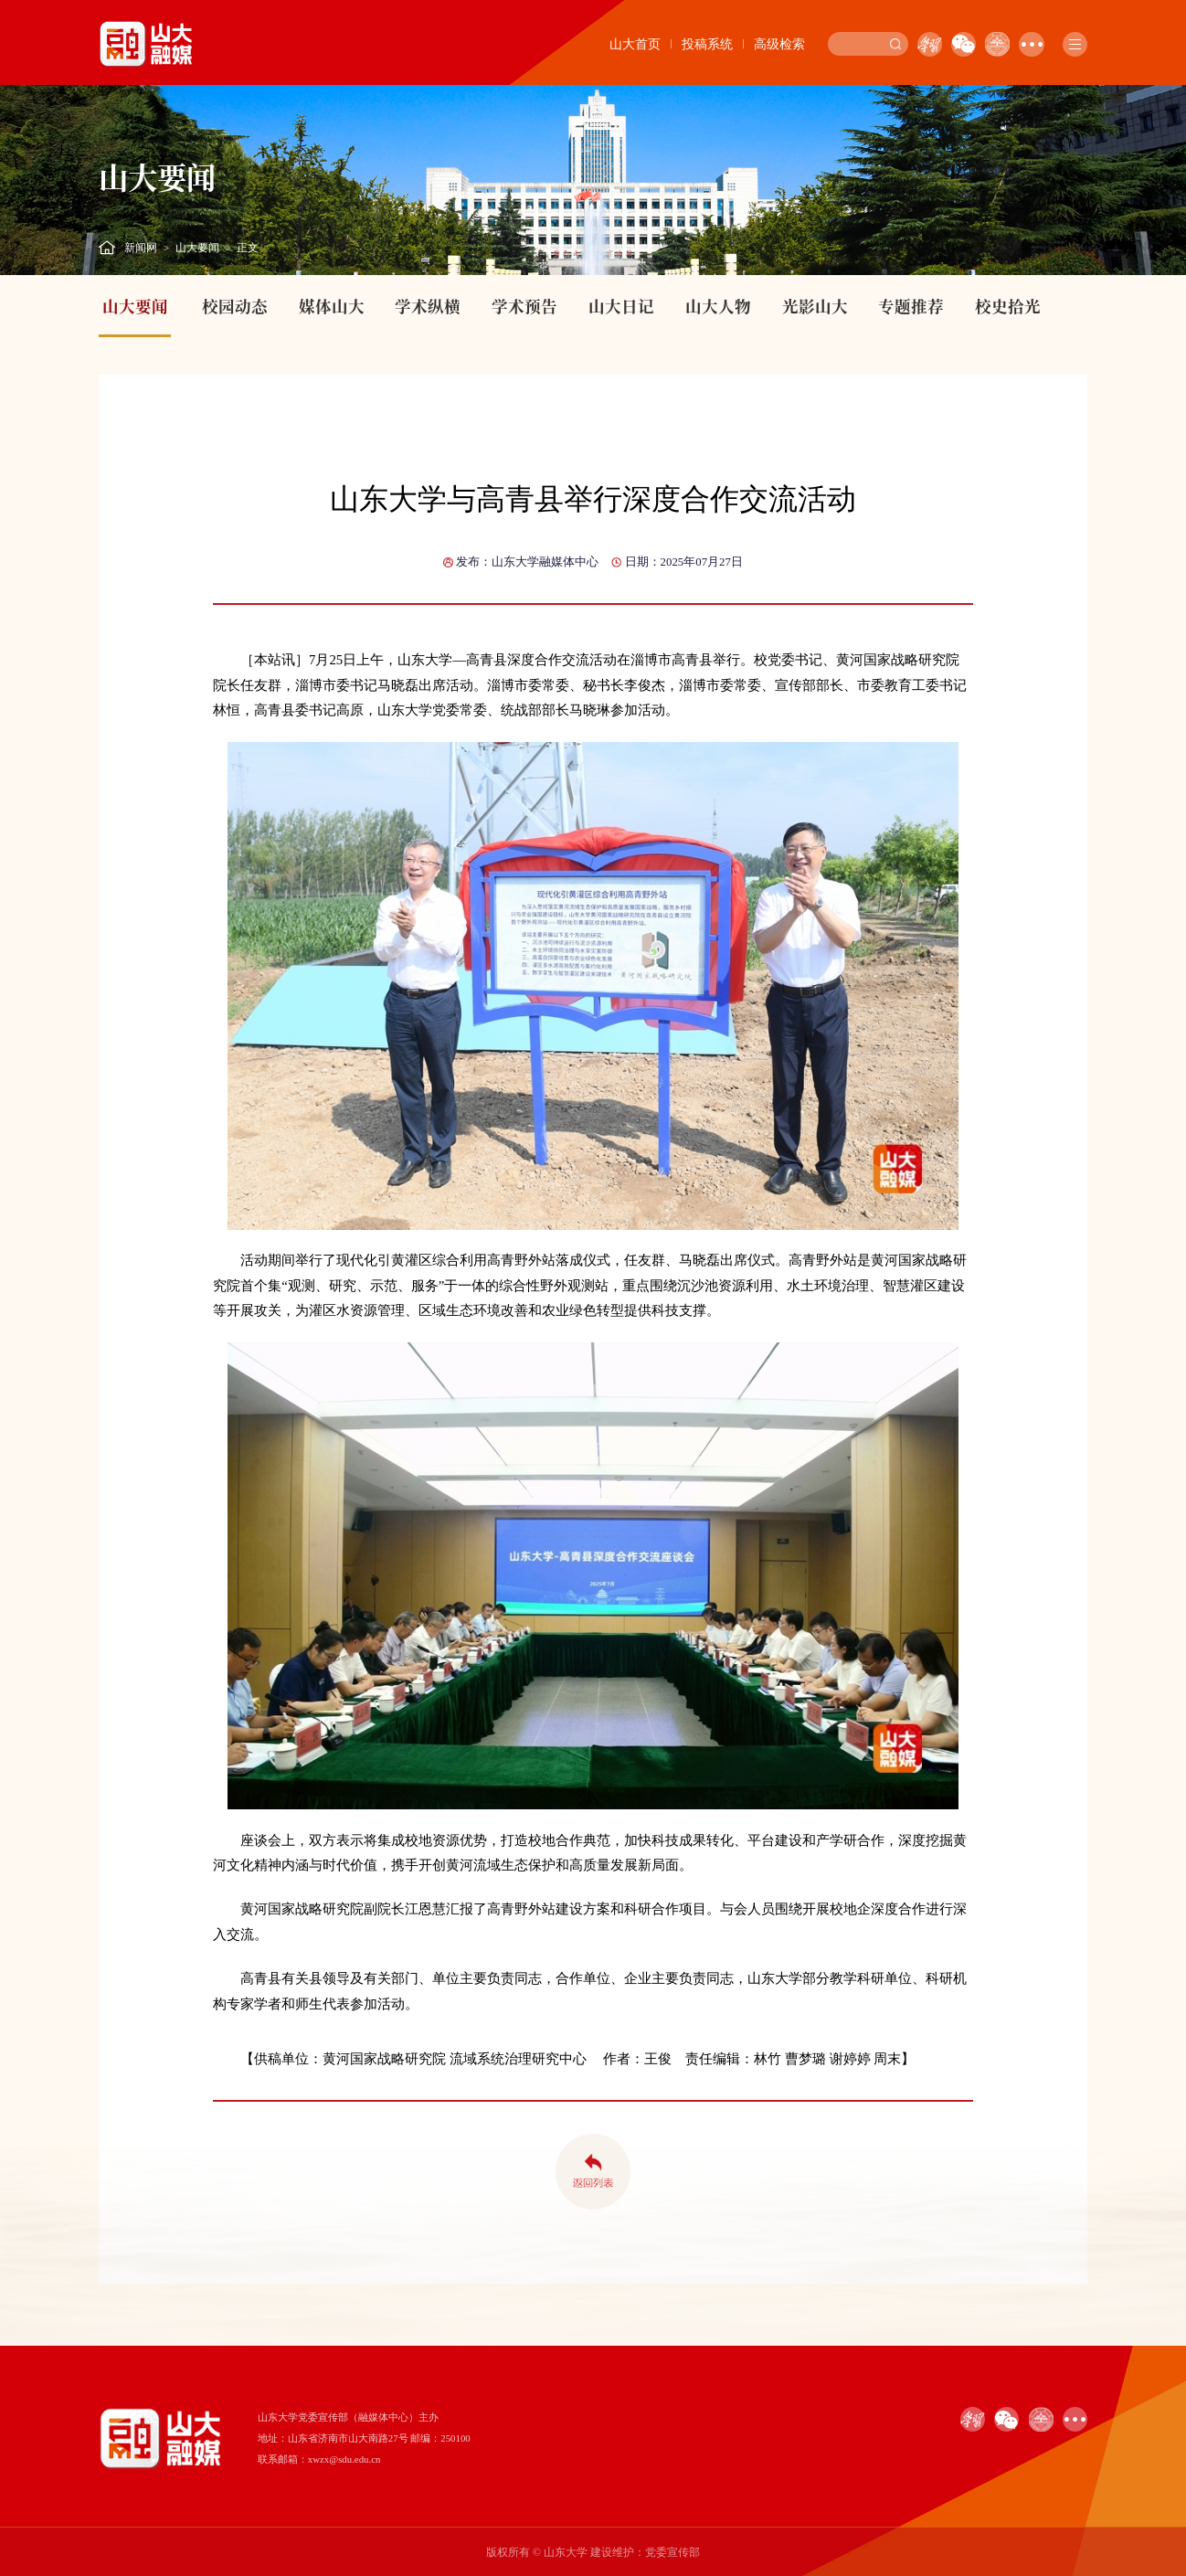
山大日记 (621, 305)
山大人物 (718, 305)
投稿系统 (707, 44)
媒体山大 (332, 305)
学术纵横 (428, 305)
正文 (248, 247)
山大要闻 (197, 247)
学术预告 (524, 305)
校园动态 (235, 305)
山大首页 (635, 44)
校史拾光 (1008, 305)
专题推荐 (911, 305)
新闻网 (140, 247)
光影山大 (815, 305)
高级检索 (779, 44)
